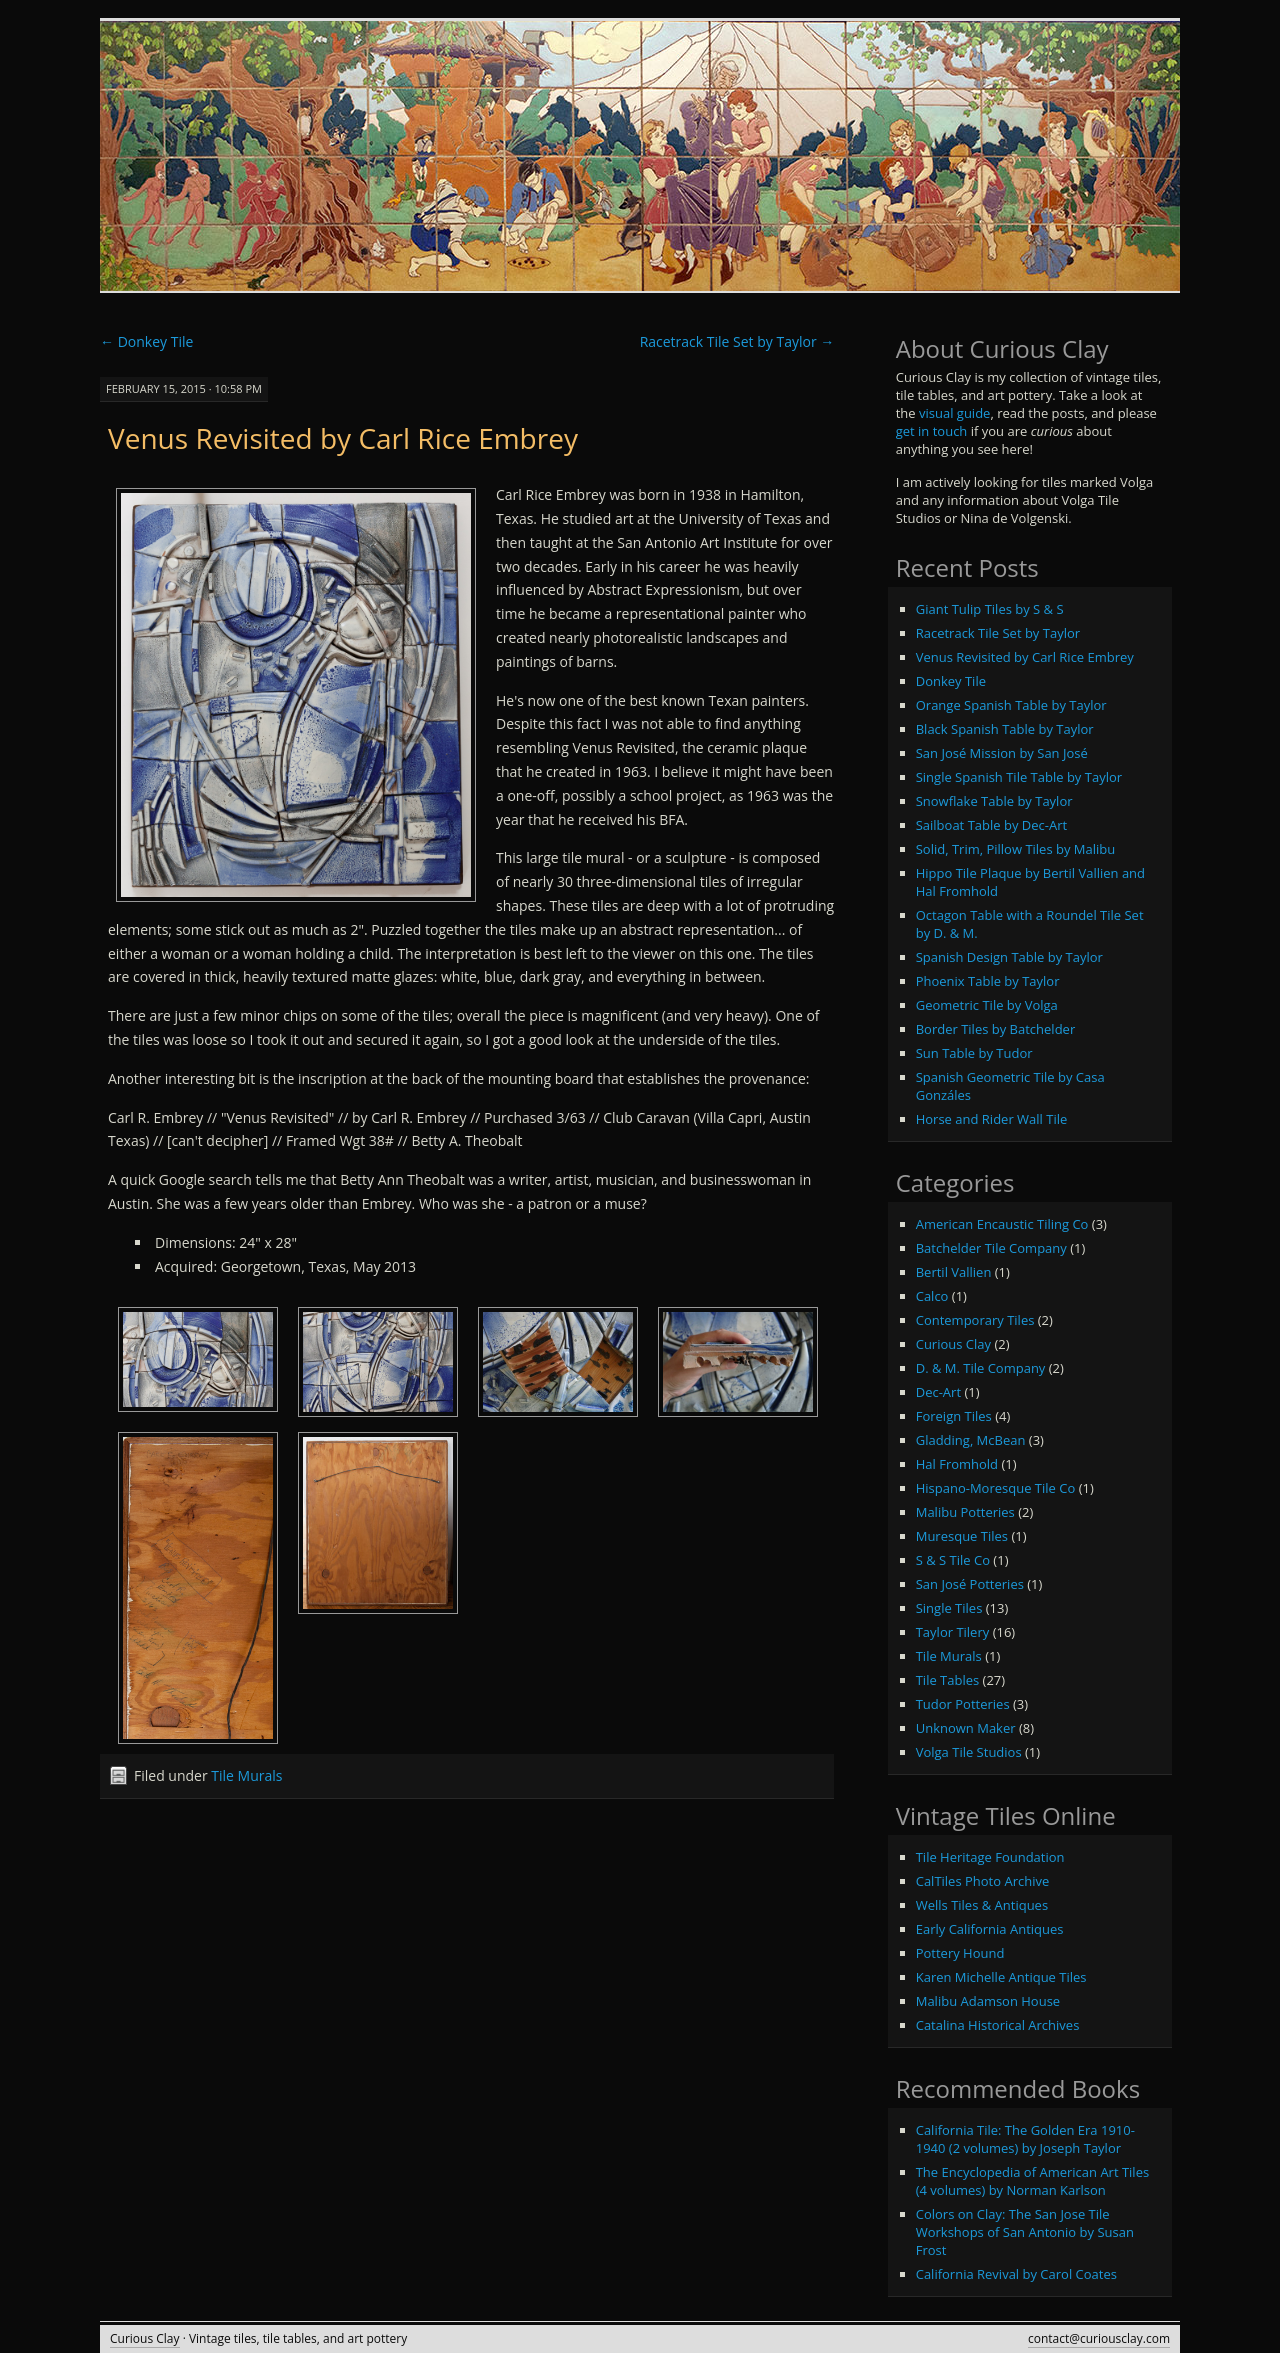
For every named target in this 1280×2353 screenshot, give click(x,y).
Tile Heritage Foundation (990, 1857)
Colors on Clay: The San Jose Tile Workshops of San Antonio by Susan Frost (1025, 2232)
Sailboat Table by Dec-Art (991, 825)
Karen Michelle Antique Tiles (1001, 1977)
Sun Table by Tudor (974, 1053)
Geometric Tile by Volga (987, 1005)
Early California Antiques (990, 1929)
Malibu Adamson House (988, 2001)
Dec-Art (938, 1392)
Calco (932, 1296)
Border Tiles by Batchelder (996, 1029)
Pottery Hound (960, 1953)
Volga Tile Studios (969, 1752)
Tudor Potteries (963, 1704)
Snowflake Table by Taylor (994, 801)
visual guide (954, 413)
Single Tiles (949, 1608)
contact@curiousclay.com (1099, 2338)
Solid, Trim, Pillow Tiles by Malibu (1016, 849)
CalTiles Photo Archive (983, 1881)
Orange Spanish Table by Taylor (1011, 705)
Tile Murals (246, 1775)
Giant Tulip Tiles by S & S (990, 609)
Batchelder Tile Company (991, 1248)
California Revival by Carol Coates (1016, 2274)
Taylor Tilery (953, 1632)
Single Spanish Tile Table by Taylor (1019, 777)
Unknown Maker (966, 1728)
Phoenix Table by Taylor (988, 981)
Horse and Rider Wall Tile (992, 1119)
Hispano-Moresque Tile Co (996, 1488)
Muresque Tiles (962, 1536)
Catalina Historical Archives (998, 2025)
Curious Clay (953, 1344)
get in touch (932, 431)
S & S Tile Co (953, 1560)
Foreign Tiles (954, 1416)
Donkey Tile (146, 341)
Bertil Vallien (954, 1272)
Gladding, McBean (971, 1440)
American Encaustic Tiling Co (1002, 1224)
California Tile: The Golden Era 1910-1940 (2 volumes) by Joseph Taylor (1025, 2139)
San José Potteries (970, 1584)
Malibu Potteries (965, 1512)
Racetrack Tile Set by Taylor (737, 341)
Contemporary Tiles (975, 1320)
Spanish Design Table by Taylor (1009, 957)
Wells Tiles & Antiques (982, 1905)
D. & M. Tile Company (981, 1368)
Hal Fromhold (957, 1464)
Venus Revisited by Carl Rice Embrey (343, 438)
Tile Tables (948, 1680)
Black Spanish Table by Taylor (1005, 729)
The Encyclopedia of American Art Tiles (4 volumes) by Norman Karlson (1032, 2181)
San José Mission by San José (1002, 753)
